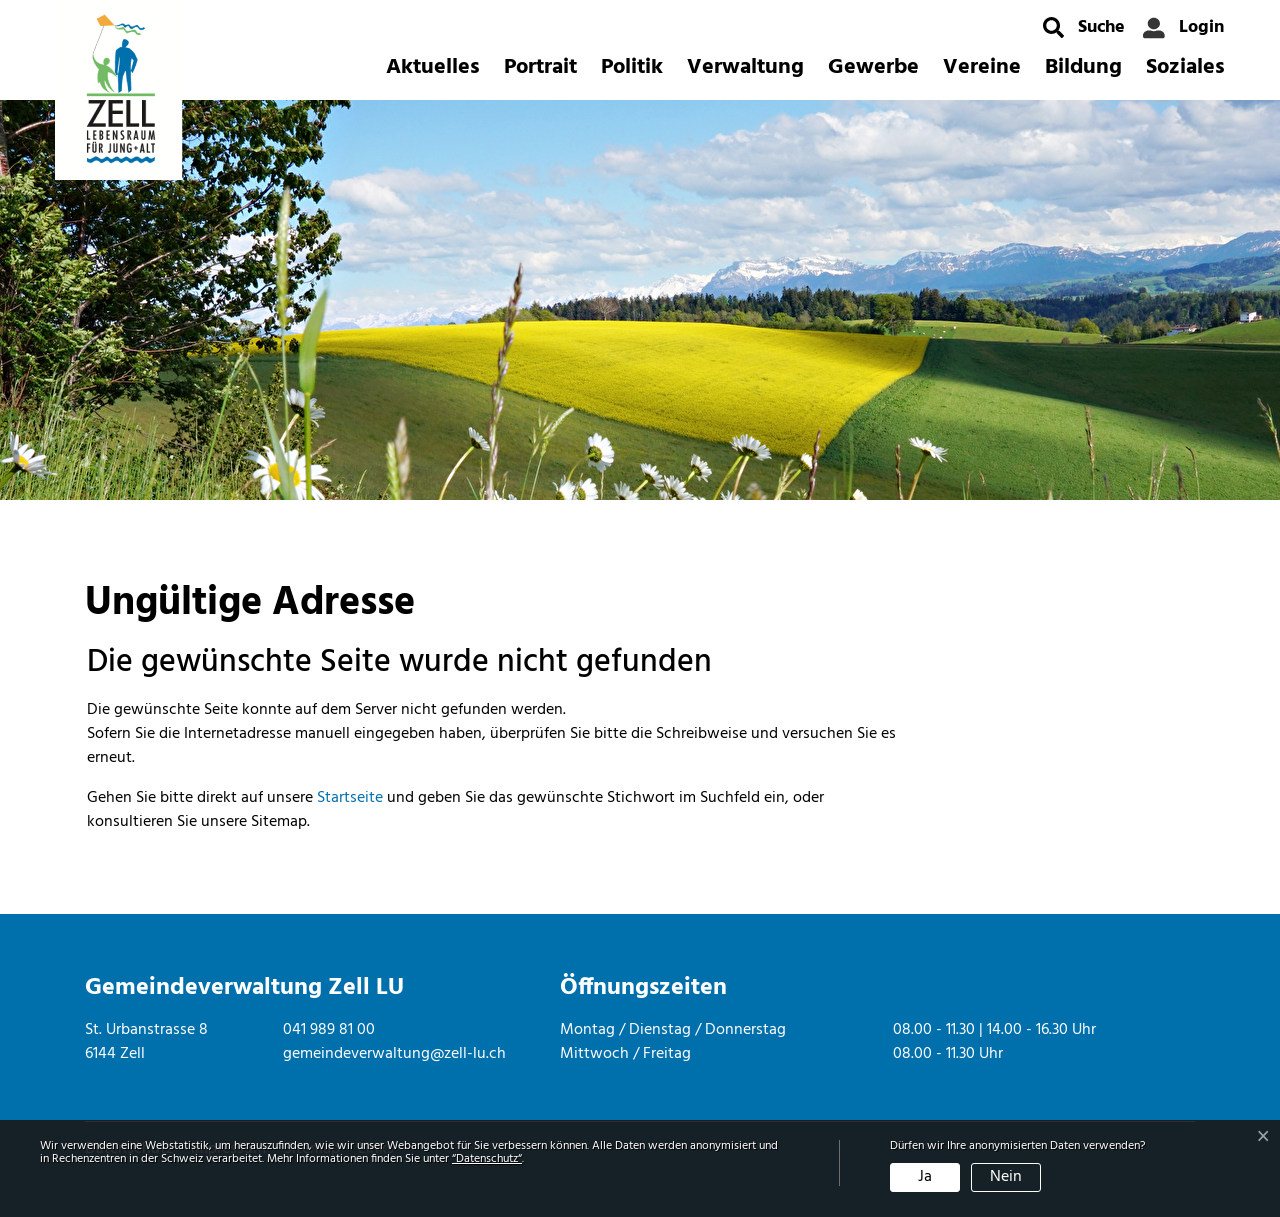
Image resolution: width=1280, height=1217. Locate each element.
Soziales (1185, 67)
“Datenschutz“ (487, 1159)
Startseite (350, 798)
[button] (1084, 27)
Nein (1006, 1177)
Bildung (1083, 67)
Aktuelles (433, 67)
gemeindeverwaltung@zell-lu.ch (394, 1054)
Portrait (540, 67)
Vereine (982, 67)
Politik (632, 67)
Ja (925, 1177)
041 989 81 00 (329, 1030)
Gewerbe (873, 67)
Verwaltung (745, 67)
